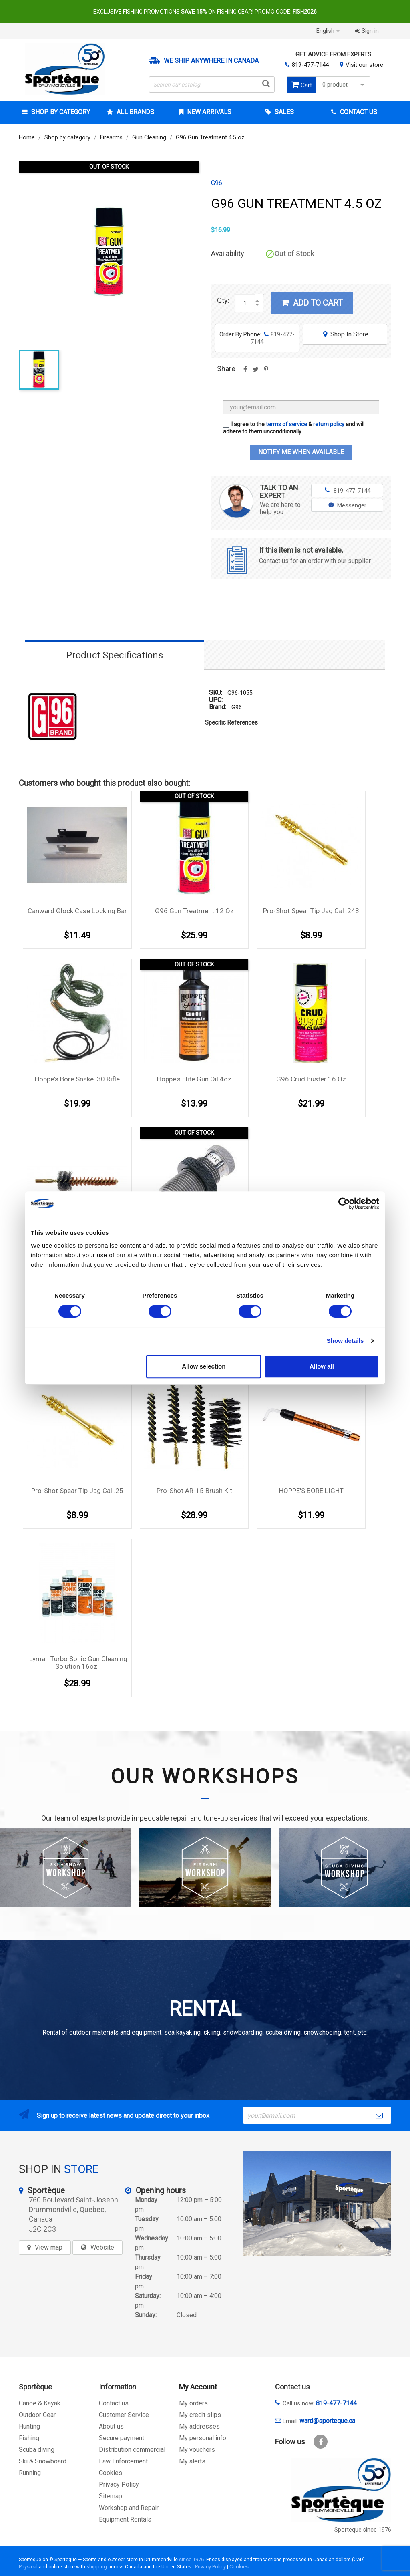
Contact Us (357, 112)
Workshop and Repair (129, 2508)
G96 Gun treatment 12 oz (194, 911)
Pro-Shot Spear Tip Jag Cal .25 (77, 1491)
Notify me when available (301, 452)
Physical (28, 2567)
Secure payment (121, 2438)
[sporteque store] (317, 2203)
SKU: (215, 692)
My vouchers (197, 2449)
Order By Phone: (257, 338)
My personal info (202, 2438)
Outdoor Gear (37, 2415)
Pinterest (265, 372)
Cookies (110, 2473)
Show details (345, 1340)
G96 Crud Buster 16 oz (311, 1079)
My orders (193, 2403)
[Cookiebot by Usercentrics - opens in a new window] (344, 1203)
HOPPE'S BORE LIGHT (311, 1491)
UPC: (216, 700)
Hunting (29, 2426)
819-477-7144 (310, 64)
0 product (344, 84)
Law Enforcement (123, 2461)
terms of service (286, 424)
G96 (216, 183)
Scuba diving (36, 2449)
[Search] (212, 84)
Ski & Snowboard (42, 2461)
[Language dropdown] (329, 31)
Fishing (29, 2438)
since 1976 (191, 2559)
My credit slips (200, 2415)
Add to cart (312, 303)
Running (30, 2473)
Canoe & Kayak (39, 2403)
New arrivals (208, 112)
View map (48, 2247)
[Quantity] (245, 303)
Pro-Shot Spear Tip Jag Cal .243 (311, 911)
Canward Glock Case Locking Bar (77, 911)
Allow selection (203, 1366)
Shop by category (60, 112)
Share (245, 372)
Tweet (255, 372)
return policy (328, 424)
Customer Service (124, 2415)
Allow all (322, 1366)
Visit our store (364, 64)
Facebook (321, 2442)
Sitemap (110, 2496)
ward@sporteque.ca (327, 2421)
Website (102, 2247)
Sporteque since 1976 (362, 2529)
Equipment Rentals (125, 2519)
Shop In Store (345, 334)
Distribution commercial (132, 2449)
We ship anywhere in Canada (211, 60)
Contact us (114, 2403)
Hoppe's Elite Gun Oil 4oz (194, 1079)
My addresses (199, 2426)
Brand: (217, 707)
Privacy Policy (119, 2484)
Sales (283, 112)
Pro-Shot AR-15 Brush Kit (194, 1491)
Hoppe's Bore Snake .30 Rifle (77, 1079)
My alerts (192, 2461)
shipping (96, 2567)
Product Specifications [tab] (114, 655)
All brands (134, 112)
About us (111, 2426)
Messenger (347, 505)
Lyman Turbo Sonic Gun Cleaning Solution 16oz (78, 1663)
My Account (198, 2387)
